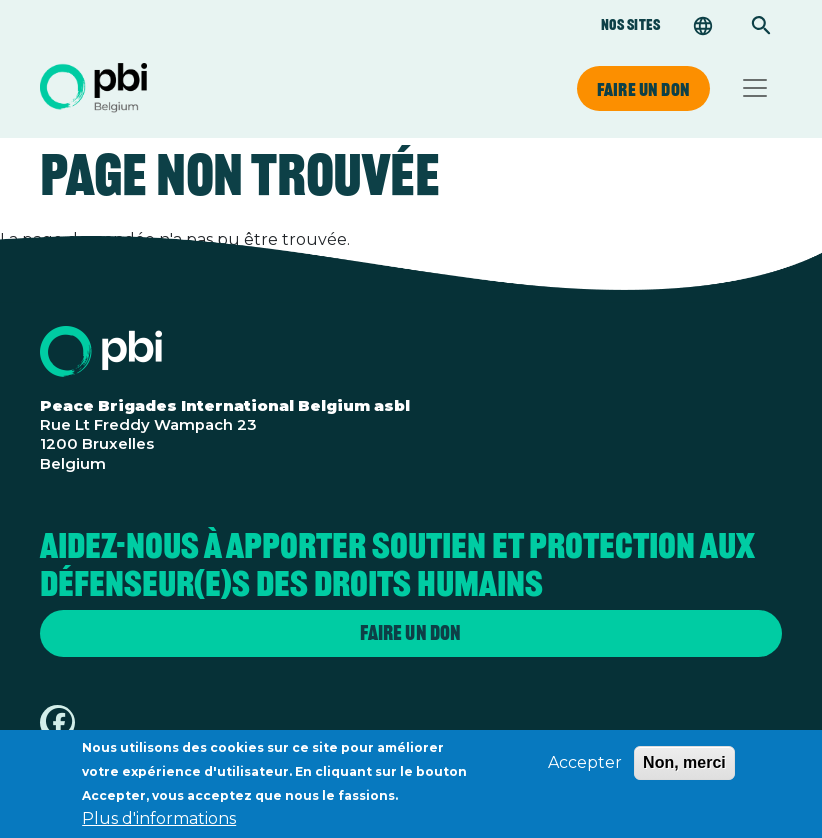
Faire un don (643, 89)
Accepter (585, 770)
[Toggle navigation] (755, 88)
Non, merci (684, 770)
